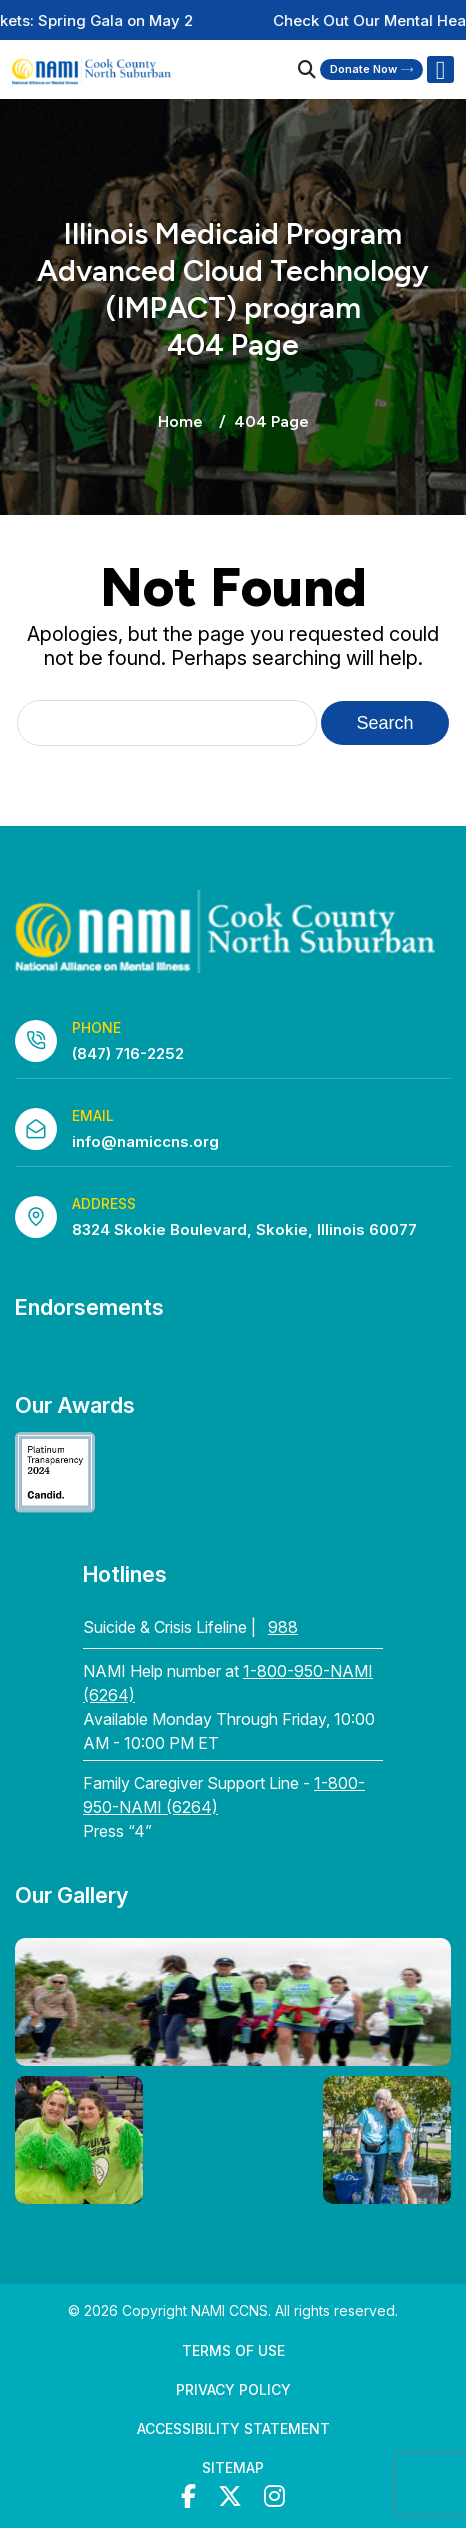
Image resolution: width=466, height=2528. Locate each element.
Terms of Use (233, 2350)
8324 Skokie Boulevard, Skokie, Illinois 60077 (244, 1229)
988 (283, 1627)
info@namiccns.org (145, 1141)
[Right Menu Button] (440, 70)
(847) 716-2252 (128, 1053)
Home (180, 421)
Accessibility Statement (233, 2428)
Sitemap (233, 2467)
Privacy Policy (233, 2389)
